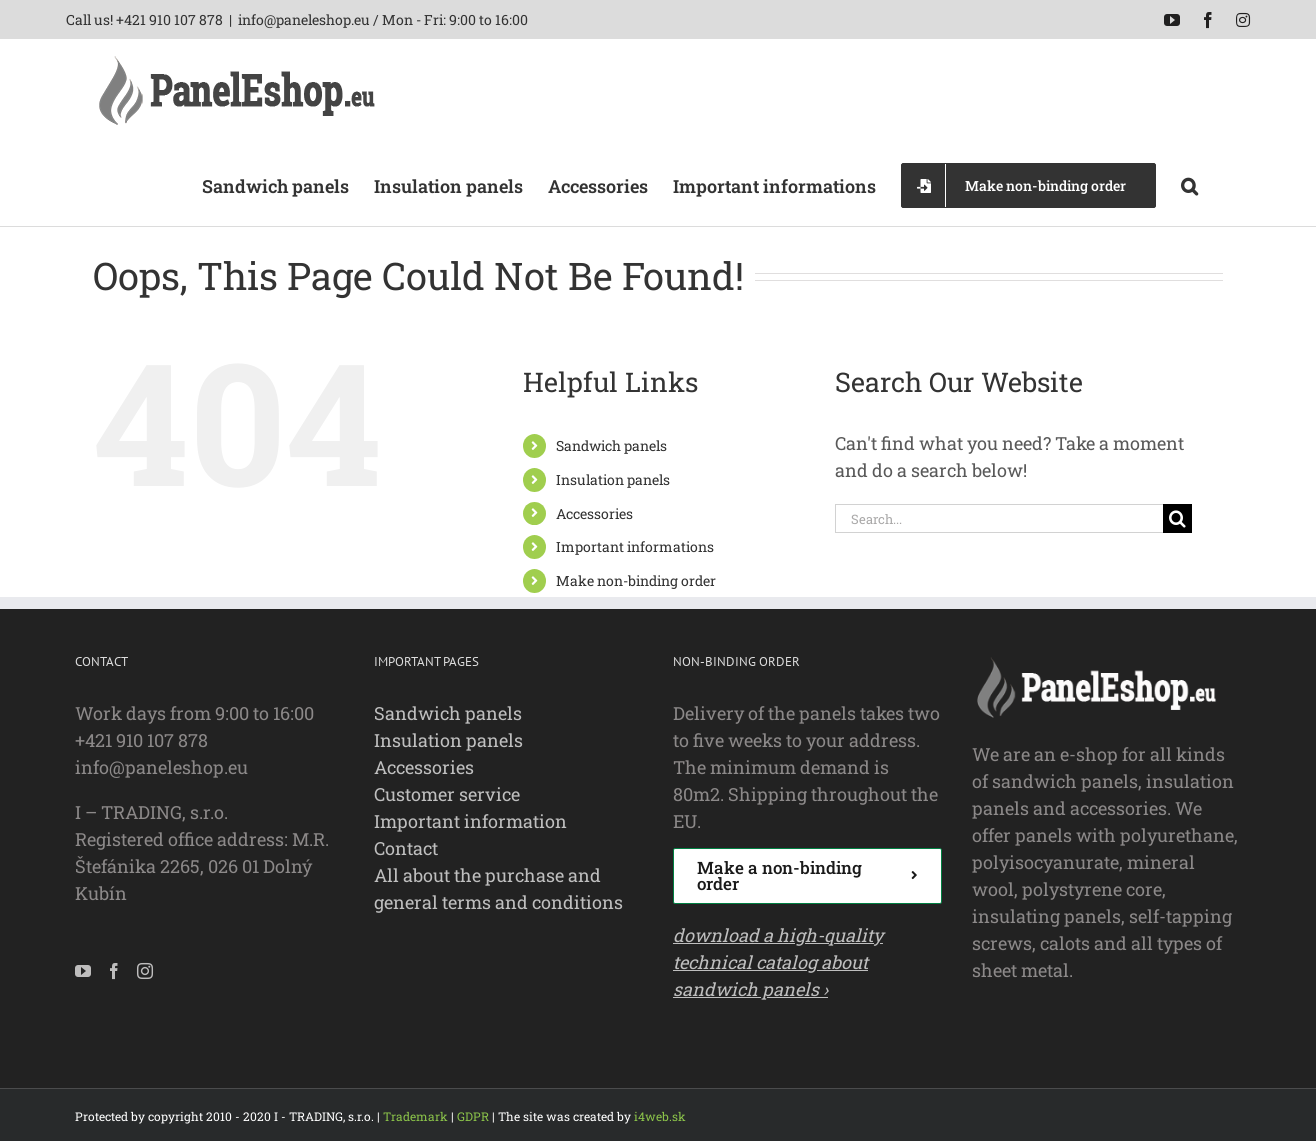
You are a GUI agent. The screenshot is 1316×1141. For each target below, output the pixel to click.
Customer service (447, 794)
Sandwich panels (611, 445)
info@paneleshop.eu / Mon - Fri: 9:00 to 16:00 (383, 19)
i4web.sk (660, 1116)
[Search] (1177, 518)
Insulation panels (613, 479)
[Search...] (999, 518)
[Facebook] (114, 971)
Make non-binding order (636, 580)
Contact (406, 848)
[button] (1189, 184)
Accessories (594, 513)
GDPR (473, 1116)
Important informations (635, 546)
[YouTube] (83, 971)
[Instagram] (145, 971)
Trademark (415, 1116)
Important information (470, 821)
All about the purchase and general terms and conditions (498, 888)
